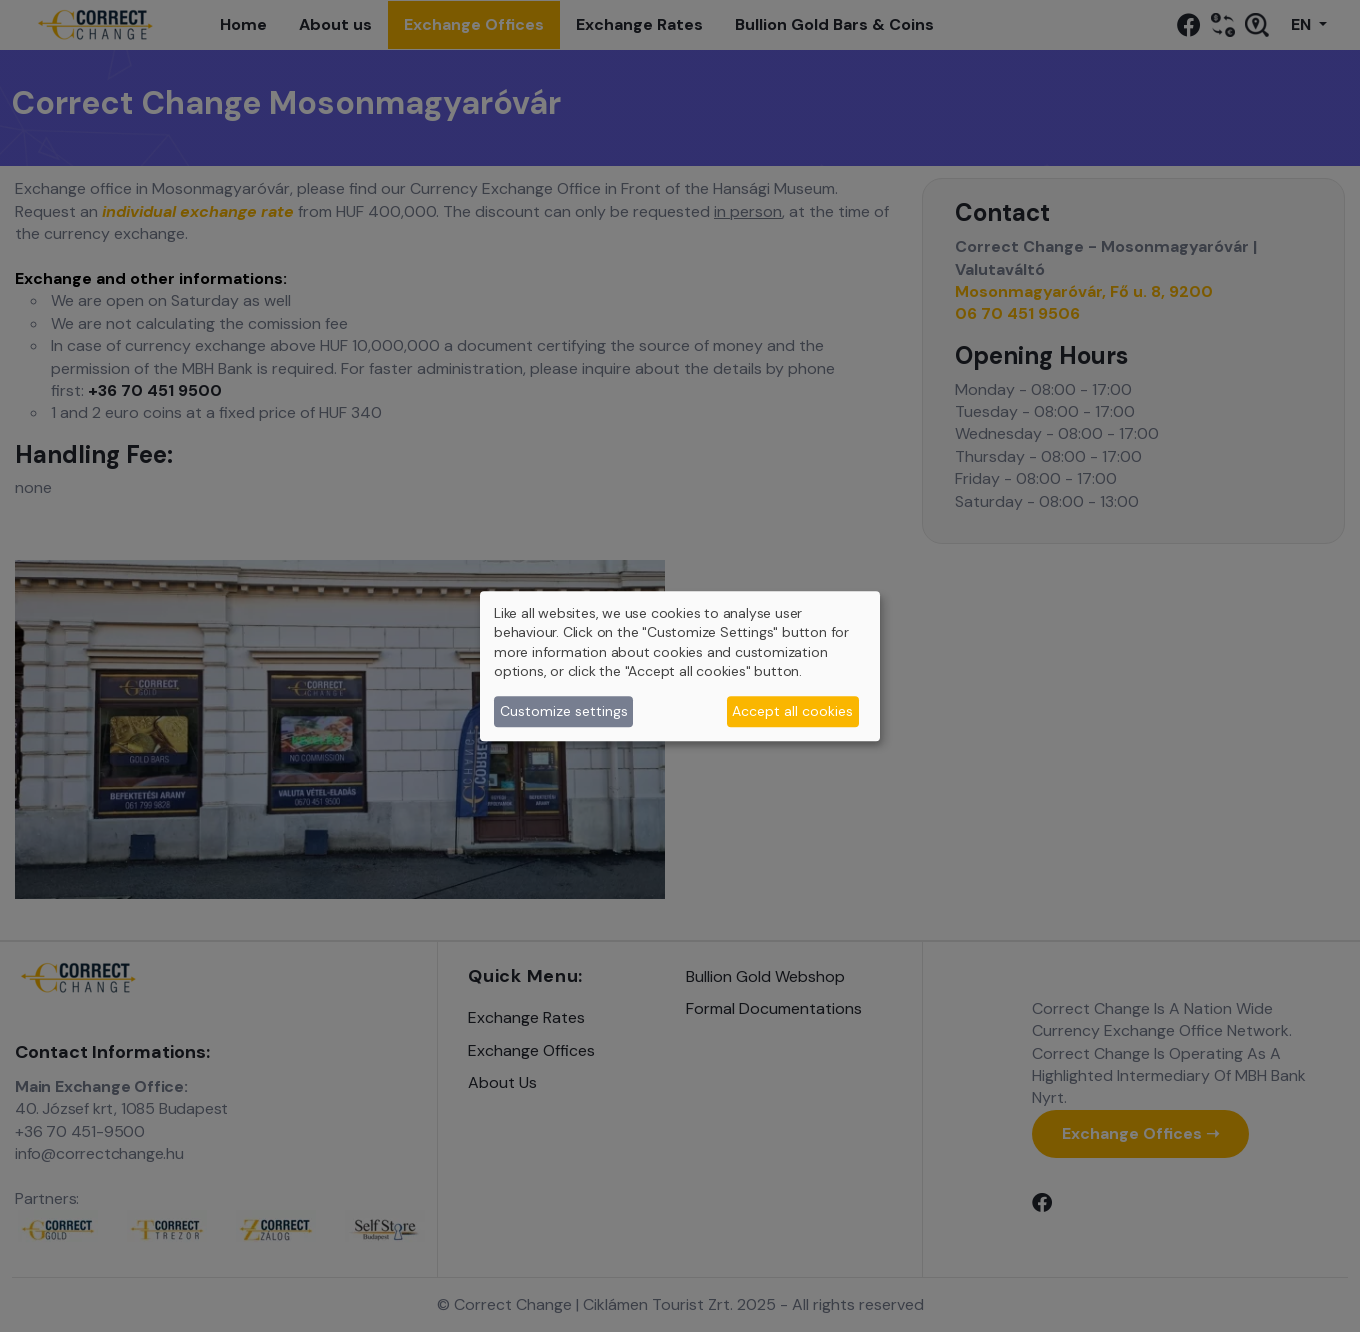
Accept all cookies (792, 711)
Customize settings (564, 711)
